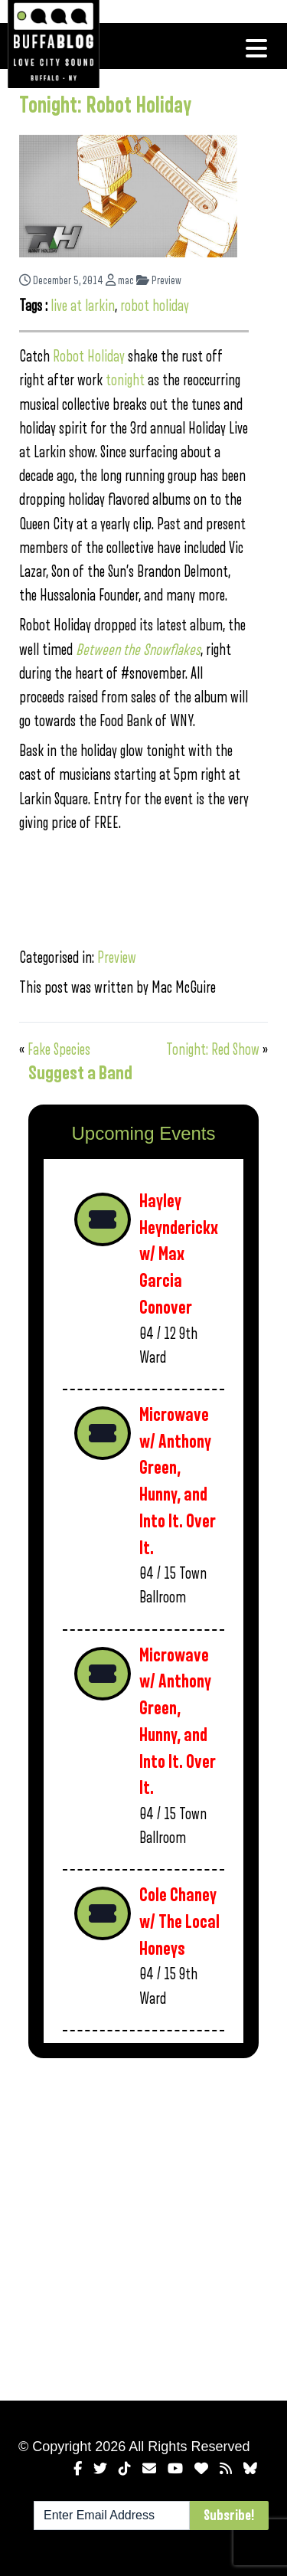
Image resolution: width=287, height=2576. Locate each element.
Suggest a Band (80, 1073)
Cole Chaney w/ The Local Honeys (179, 1922)
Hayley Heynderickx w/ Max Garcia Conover (178, 1254)
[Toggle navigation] (256, 48)
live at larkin (83, 306)
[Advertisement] (143, 2226)
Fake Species (59, 1050)
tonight (125, 380)
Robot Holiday (89, 357)
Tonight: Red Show (212, 1050)
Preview (158, 280)
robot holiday (154, 306)
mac (120, 280)
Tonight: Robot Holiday (105, 105)
